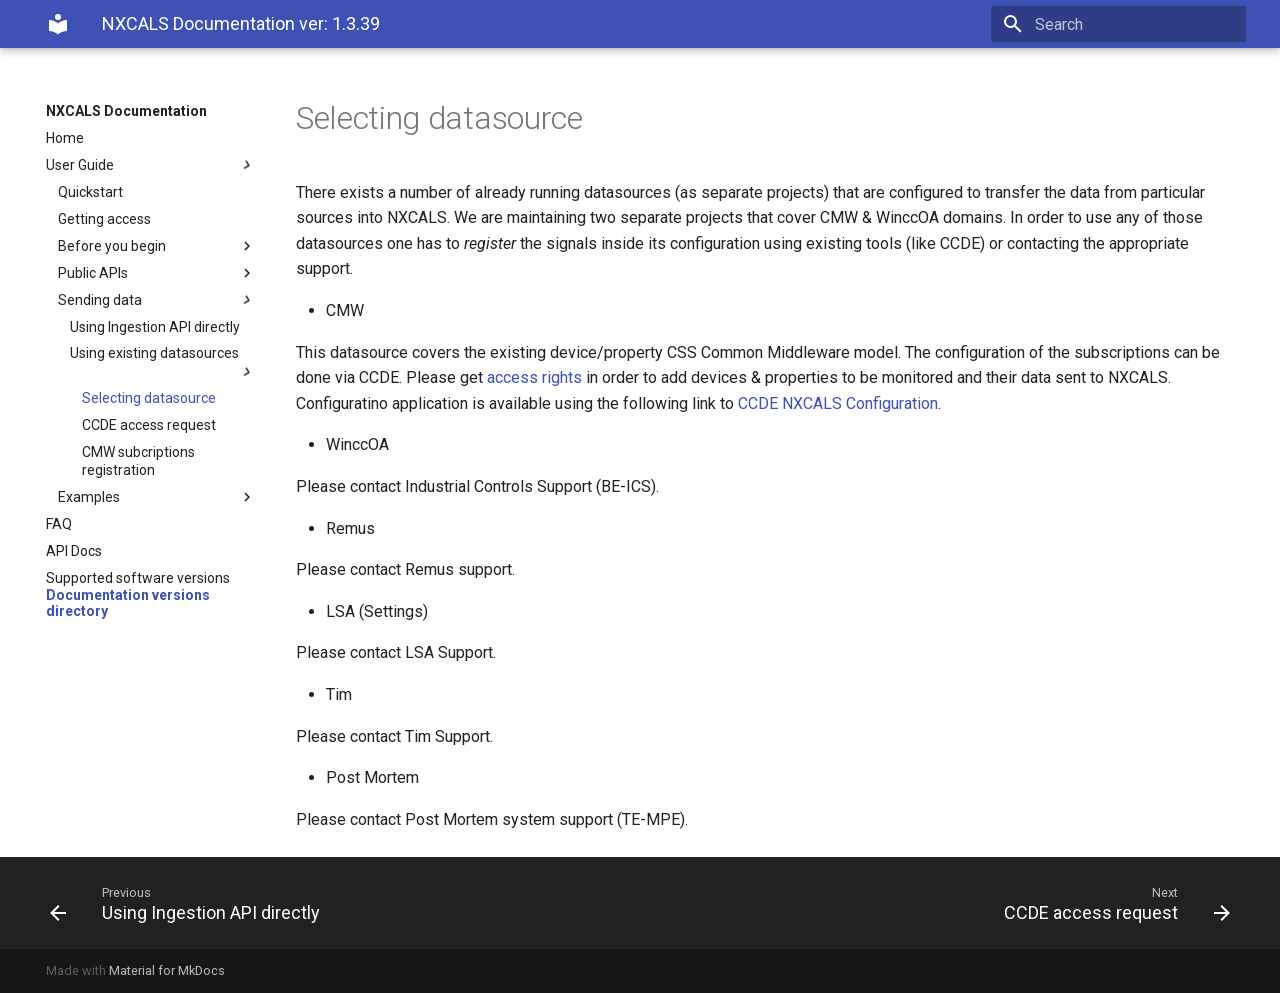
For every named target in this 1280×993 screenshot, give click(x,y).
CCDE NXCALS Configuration (838, 403)
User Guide (151, 165)
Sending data (157, 300)
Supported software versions (138, 578)
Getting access (104, 219)
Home (65, 138)
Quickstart (90, 192)
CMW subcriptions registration (138, 461)
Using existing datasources (163, 362)
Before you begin (157, 246)
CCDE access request (149, 425)
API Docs (74, 551)
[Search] (1129, 24)
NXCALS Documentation (126, 111)
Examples (157, 497)
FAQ (59, 524)
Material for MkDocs (167, 970)
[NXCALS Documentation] (58, 24)
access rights (534, 377)
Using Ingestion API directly (155, 327)
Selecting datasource (149, 398)
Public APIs (157, 273)
